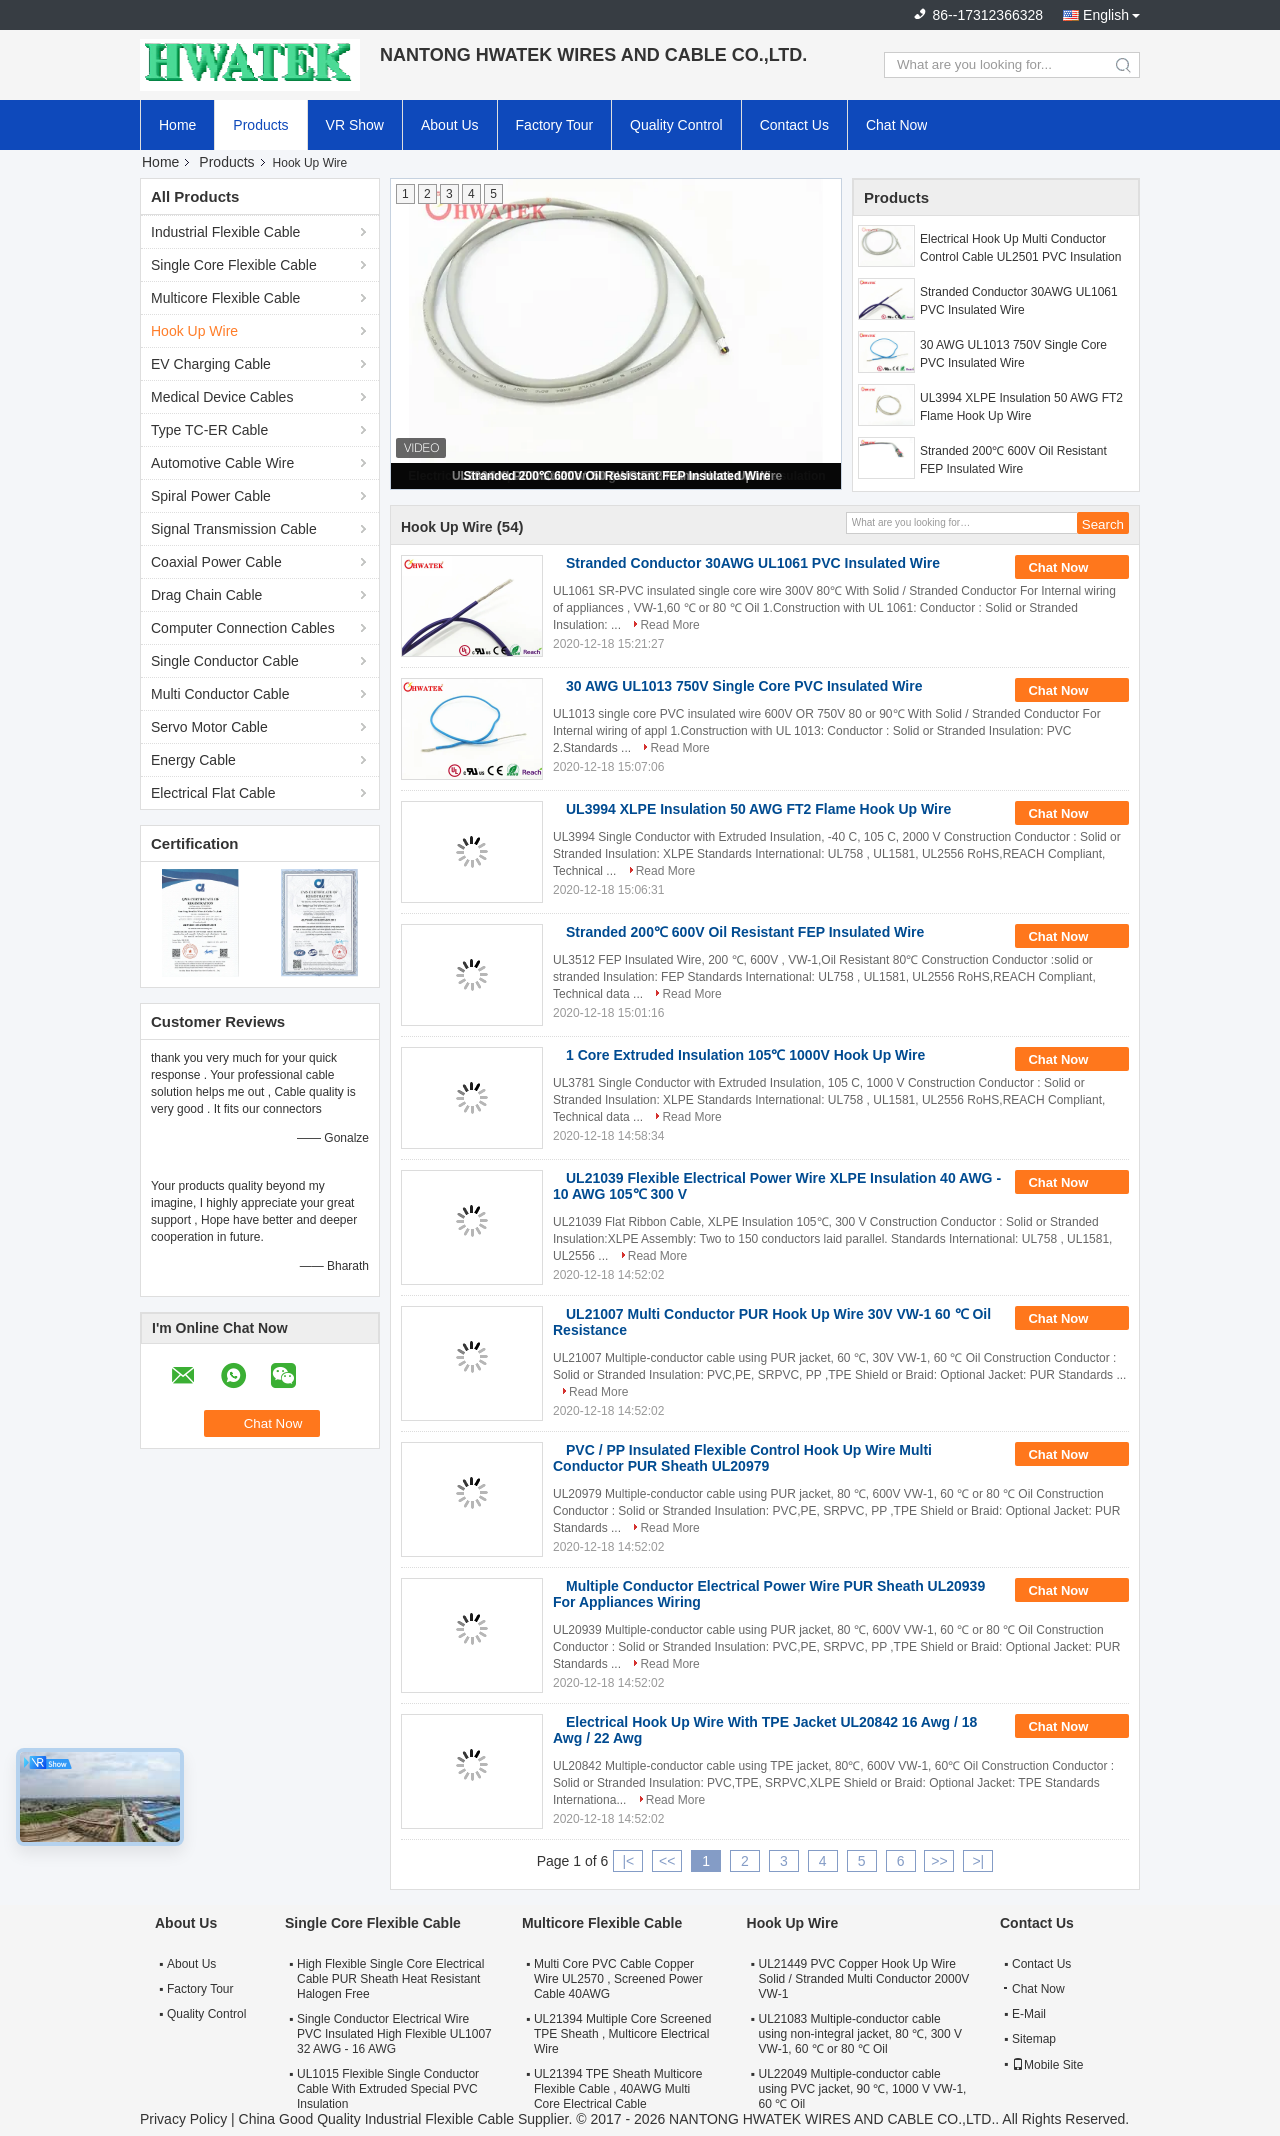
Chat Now (896, 125)
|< (628, 1861)
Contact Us (794, 125)
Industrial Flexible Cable (225, 232)
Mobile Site (1047, 2065)
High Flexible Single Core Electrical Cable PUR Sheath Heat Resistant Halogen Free (390, 1979)
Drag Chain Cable (206, 595)
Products (260, 125)
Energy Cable (193, 760)
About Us (450, 125)
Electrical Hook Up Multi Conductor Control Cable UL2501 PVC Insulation (1020, 248)
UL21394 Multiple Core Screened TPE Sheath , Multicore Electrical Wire (622, 2034)
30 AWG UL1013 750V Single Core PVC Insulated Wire (1013, 354)
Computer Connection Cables (243, 628)
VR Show (355, 125)
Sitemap (1034, 2039)
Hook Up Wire (194, 331)
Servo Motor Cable (209, 727)
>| (978, 1861)
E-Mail (1029, 2014)
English (1106, 15)
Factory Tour (555, 125)
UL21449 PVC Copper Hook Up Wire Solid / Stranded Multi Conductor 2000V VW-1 (864, 1979)
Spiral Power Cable (211, 496)
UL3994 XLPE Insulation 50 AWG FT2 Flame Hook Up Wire (1021, 407)
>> (939, 1861)
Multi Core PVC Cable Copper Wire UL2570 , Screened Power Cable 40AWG (618, 1979)
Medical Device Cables (222, 397)
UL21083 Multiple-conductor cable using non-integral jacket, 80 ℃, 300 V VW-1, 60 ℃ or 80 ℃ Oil (860, 2034)
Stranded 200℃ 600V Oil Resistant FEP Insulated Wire (616, 476)
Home (177, 125)
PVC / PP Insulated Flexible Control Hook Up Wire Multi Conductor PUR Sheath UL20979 (742, 1458)
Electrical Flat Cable (213, 793)
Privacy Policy (183, 2119)
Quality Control (676, 125)
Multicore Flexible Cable (225, 298)
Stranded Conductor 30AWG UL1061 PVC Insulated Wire (1019, 301)
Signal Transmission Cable (234, 529)
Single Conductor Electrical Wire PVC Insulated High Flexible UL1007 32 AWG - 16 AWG (394, 2034)
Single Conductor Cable (225, 661)
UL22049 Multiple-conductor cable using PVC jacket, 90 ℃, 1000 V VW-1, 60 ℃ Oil (863, 2089)
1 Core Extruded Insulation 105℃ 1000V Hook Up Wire (745, 1055)
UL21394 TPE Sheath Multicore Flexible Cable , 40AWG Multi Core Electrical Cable (618, 2089)
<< (667, 1861)
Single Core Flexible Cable (234, 265)
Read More (669, 625)
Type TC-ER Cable (209, 430)
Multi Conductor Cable (220, 694)
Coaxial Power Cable (216, 562)
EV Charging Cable (211, 364)
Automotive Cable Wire (222, 463)
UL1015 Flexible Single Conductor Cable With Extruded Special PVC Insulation (388, 2089)
